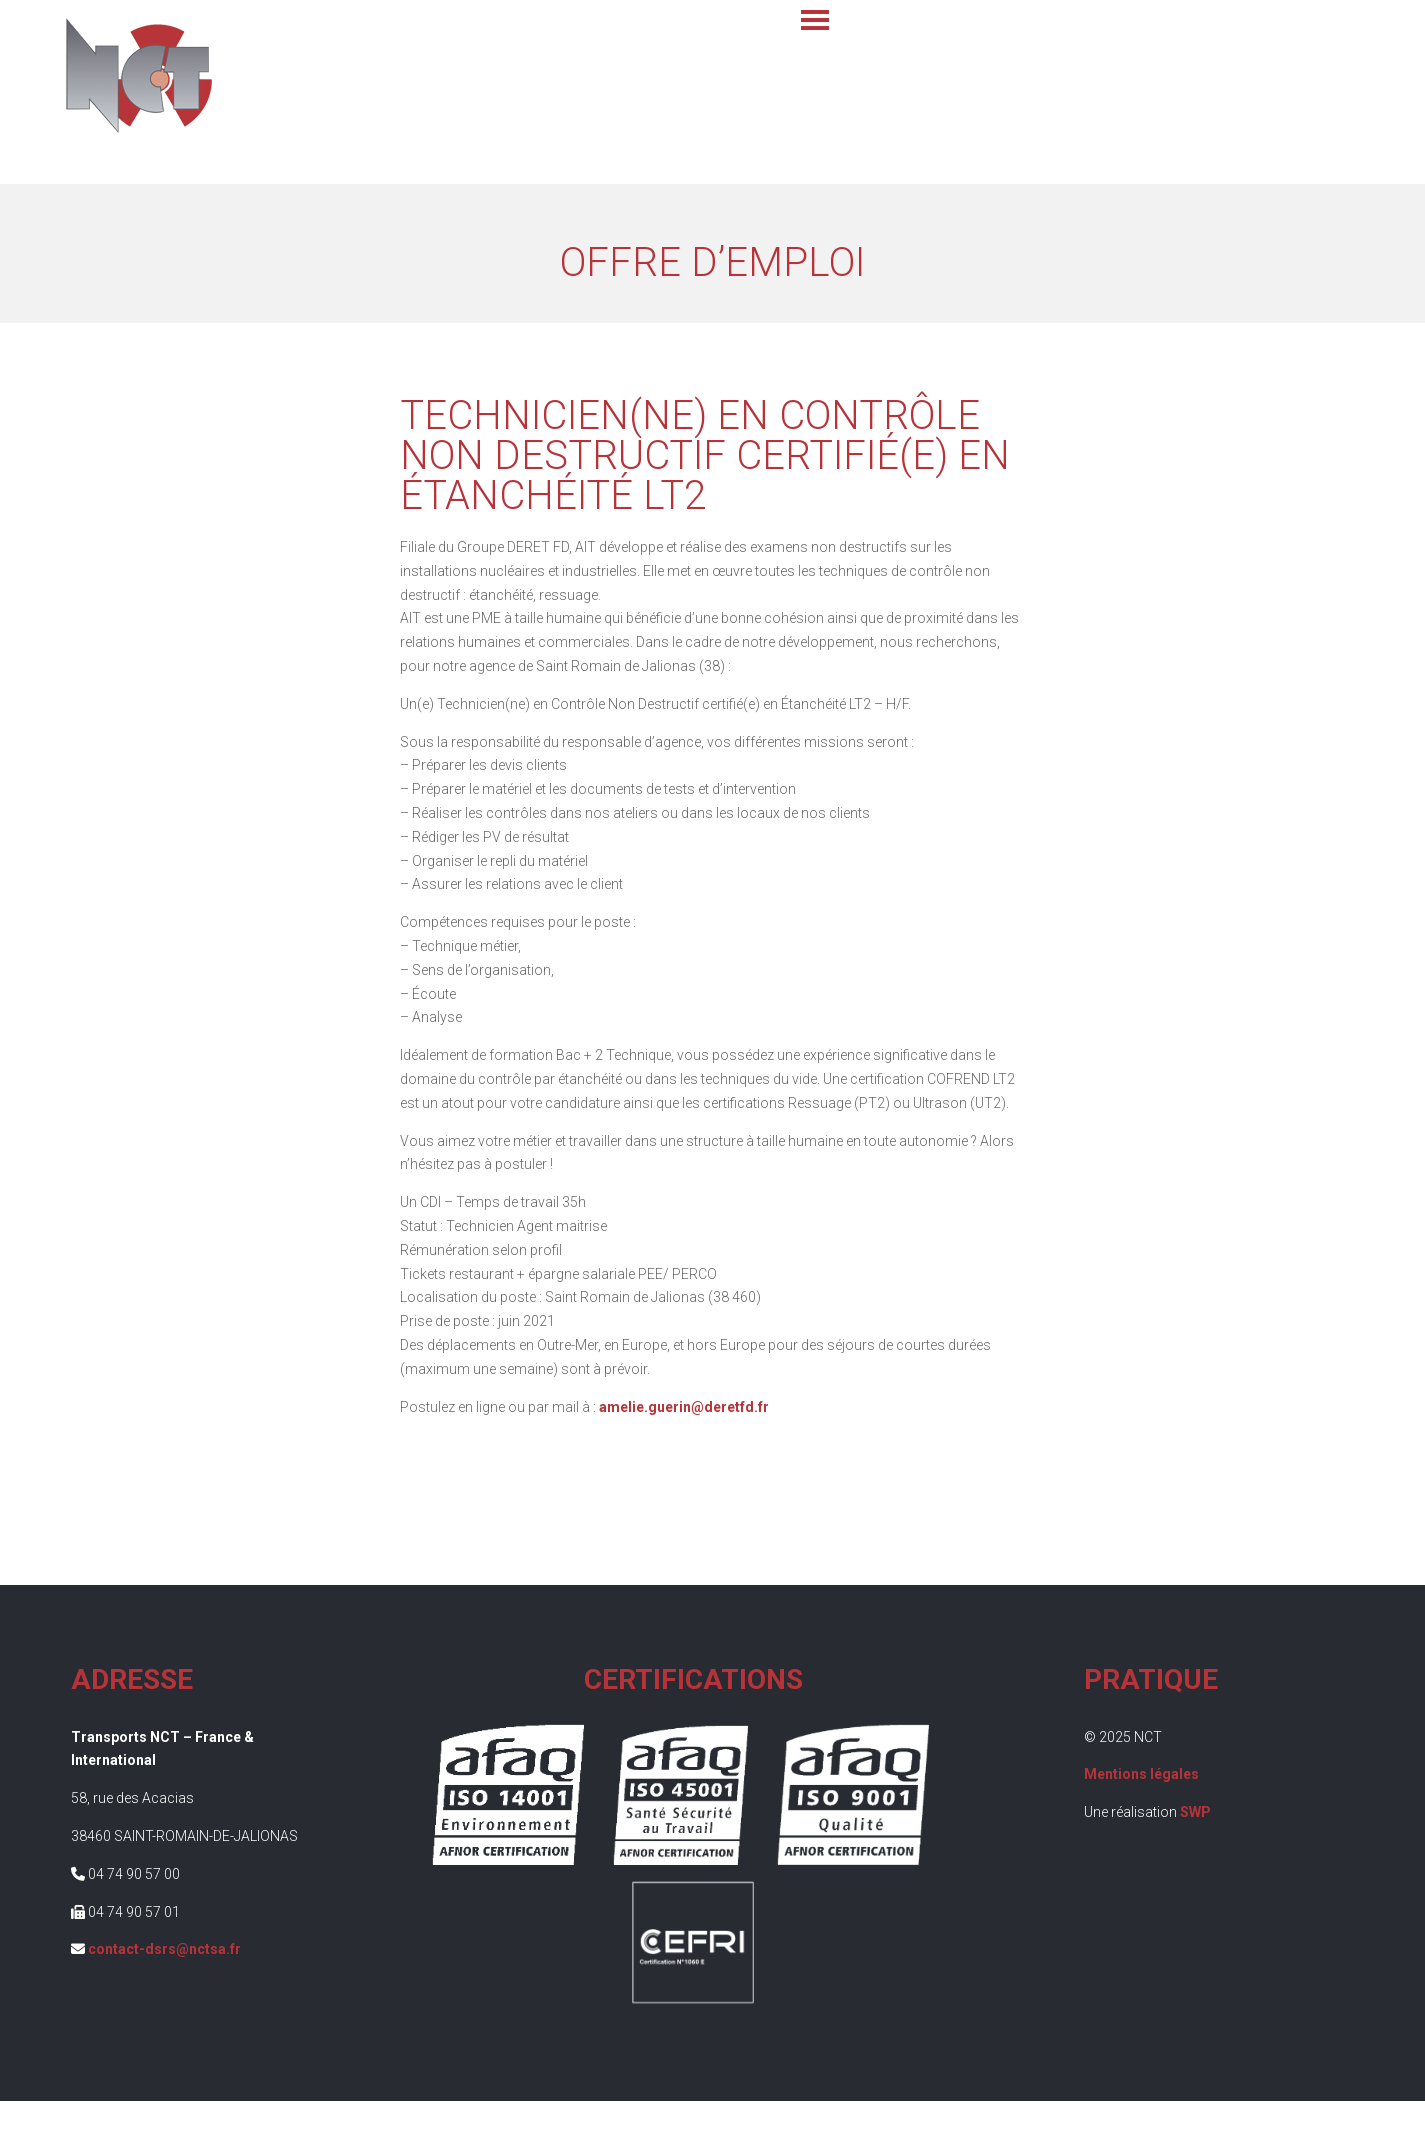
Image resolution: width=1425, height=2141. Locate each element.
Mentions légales (1141, 1774)
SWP (1195, 1812)
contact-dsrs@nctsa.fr (164, 1949)
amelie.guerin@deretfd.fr (684, 1407)
